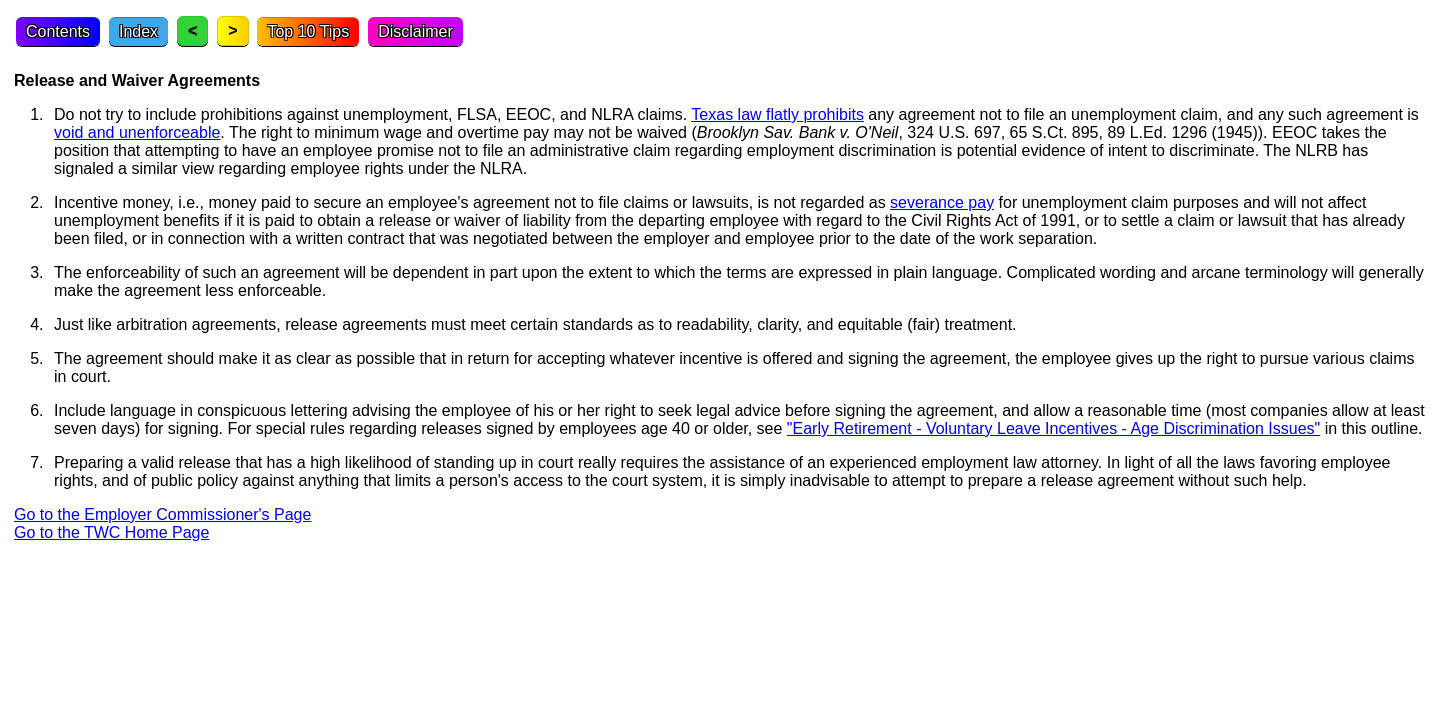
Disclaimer (415, 31)
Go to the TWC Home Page (111, 532)
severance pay (942, 202)
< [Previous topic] (192, 30)
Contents (58, 31)
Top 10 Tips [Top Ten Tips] (308, 31)
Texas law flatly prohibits (777, 114)
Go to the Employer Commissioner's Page (162, 514)
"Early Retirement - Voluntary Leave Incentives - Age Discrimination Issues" (1053, 428)
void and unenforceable (137, 132)
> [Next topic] (232, 30)
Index (138, 31)
